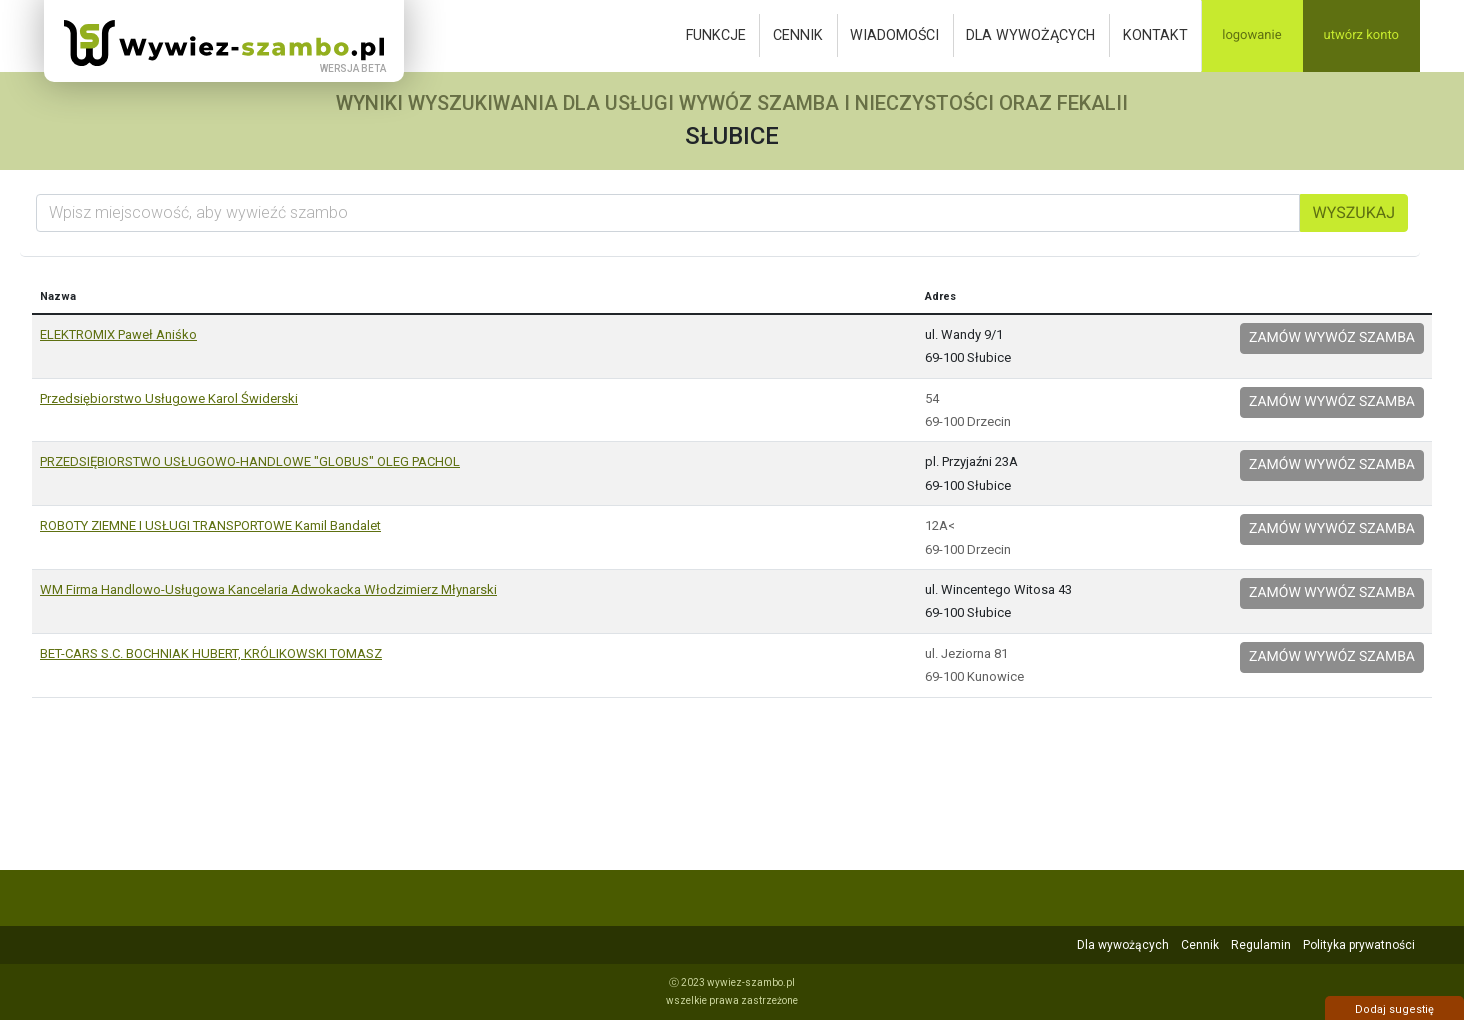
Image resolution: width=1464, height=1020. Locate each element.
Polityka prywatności (1359, 945)
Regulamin (1261, 945)
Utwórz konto (1361, 35)
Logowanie (1251, 35)
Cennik (798, 35)
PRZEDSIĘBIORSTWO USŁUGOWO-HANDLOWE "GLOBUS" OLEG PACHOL (250, 461)
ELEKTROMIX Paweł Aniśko (118, 334)
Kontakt (1155, 35)
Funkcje (716, 35)
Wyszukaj (1354, 212)
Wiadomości (894, 35)
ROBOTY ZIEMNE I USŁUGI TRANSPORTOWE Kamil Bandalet (210, 525)
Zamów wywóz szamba (1332, 338)
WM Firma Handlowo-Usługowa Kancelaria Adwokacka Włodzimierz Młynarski (268, 589)
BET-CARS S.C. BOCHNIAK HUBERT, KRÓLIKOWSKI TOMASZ (211, 653)
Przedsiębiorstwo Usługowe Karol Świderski (169, 398)
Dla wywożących (1030, 35)
